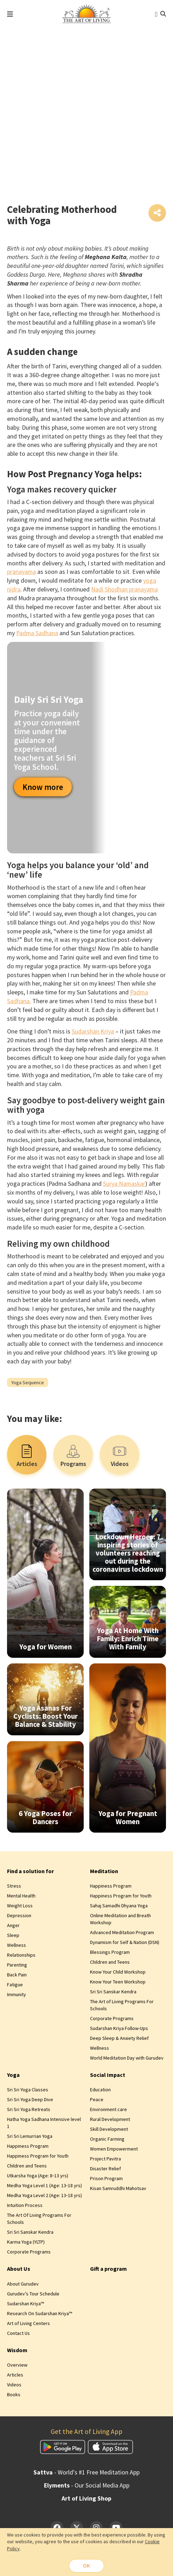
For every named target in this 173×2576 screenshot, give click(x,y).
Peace (96, 2099)
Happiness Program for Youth (121, 1896)
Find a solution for (30, 1871)
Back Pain (17, 1974)
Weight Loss (20, 1905)
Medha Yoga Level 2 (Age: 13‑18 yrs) (44, 2195)
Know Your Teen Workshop (118, 1982)
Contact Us (18, 2333)
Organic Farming (107, 2139)
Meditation (104, 1871)
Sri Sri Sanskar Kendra (113, 1991)
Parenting (17, 1965)
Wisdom (17, 2350)
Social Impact (107, 2074)
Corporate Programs (112, 2018)
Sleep (13, 1935)
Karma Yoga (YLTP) (26, 2242)
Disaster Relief (105, 2168)
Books (13, 2394)
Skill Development (109, 2129)
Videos (14, 2384)
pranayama (21, 572)
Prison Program (106, 2178)
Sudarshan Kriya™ (25, 2303)
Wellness (16, 1945)
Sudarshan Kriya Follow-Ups (119, 2028)
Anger (13, 1925)
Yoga (13, 2074)
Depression (19, 1915)
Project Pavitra (105, 2158)
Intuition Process (25, 2205)
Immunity (16, 1994)
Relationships (21, 1955)
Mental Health (21, 1896)
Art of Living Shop (86, 2498)
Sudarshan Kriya (93, 1031)
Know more (43, 787)
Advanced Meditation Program (122, 1932)
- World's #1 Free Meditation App (86, 2472)
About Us (18, 2268)
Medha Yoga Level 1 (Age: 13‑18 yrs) (44, 2185)
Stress (14, 1886)
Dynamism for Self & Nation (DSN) (124, 1942)
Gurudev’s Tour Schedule (33, 2293)
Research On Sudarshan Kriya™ (39, 2313)
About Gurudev (23, 2284)
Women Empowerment (114, 2149)
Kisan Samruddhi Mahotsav (118, 2188)
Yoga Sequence (27, 1382)
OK (86, 2565)
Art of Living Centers (28, 2323)
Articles (15, 2375)
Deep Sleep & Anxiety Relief (119, 2038)
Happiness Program (111, 1886)
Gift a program (108, 2268)
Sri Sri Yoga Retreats (28, 2109)
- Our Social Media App (86, 2485)
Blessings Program (110, 1952)
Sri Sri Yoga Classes (27, 2089)
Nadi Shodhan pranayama (124, 589)
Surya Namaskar (124, 1184)
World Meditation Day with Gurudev (127, 2058)
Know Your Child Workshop (118, 1972)
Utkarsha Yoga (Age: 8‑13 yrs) (37, 2175)
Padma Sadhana (37, 633)
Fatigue (15, 1984)
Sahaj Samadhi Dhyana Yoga (119, 1905)
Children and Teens (110, 1962)
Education (100, 2089)
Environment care (108, 2109)
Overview (17, 2365)
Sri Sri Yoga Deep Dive (30, 2099)
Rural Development (110, 2119)
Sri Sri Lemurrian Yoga (29, 2136)
